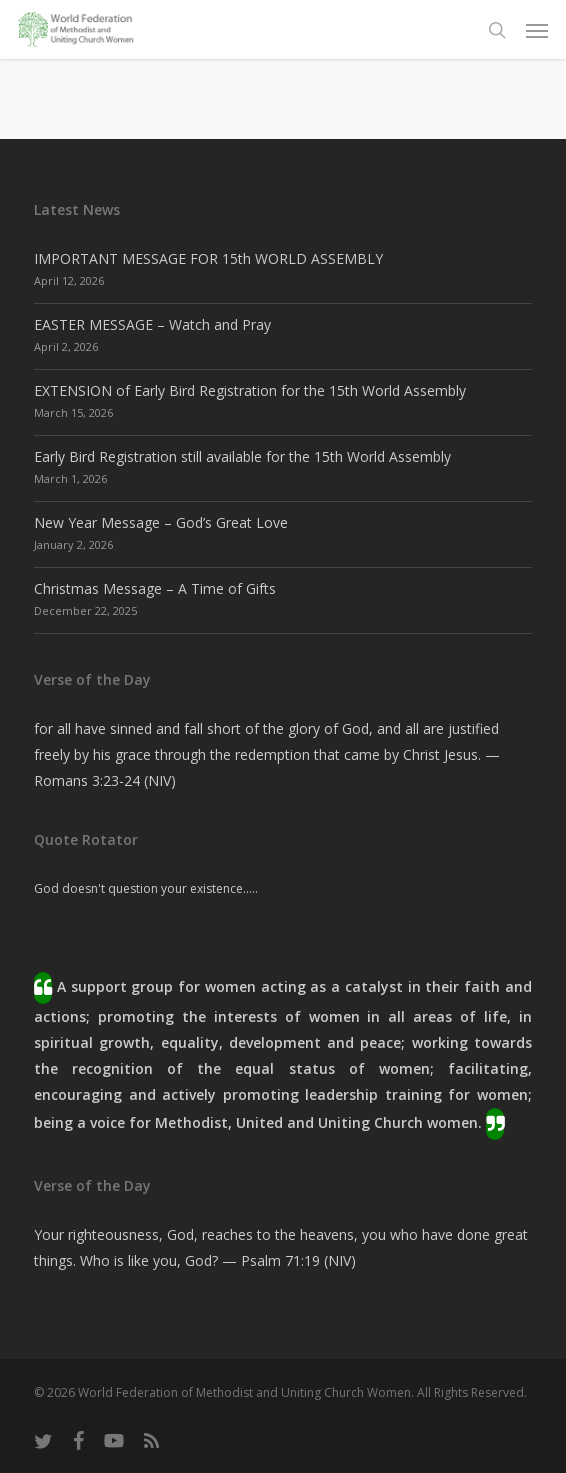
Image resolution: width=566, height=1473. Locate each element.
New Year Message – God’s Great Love (161, 522)
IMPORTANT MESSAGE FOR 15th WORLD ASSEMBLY (208, 258)
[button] (537, 30)
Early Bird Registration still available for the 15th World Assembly (242, 456)
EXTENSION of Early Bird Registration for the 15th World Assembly (250, 390)
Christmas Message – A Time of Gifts (155, 588)
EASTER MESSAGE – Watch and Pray (152, 324)
